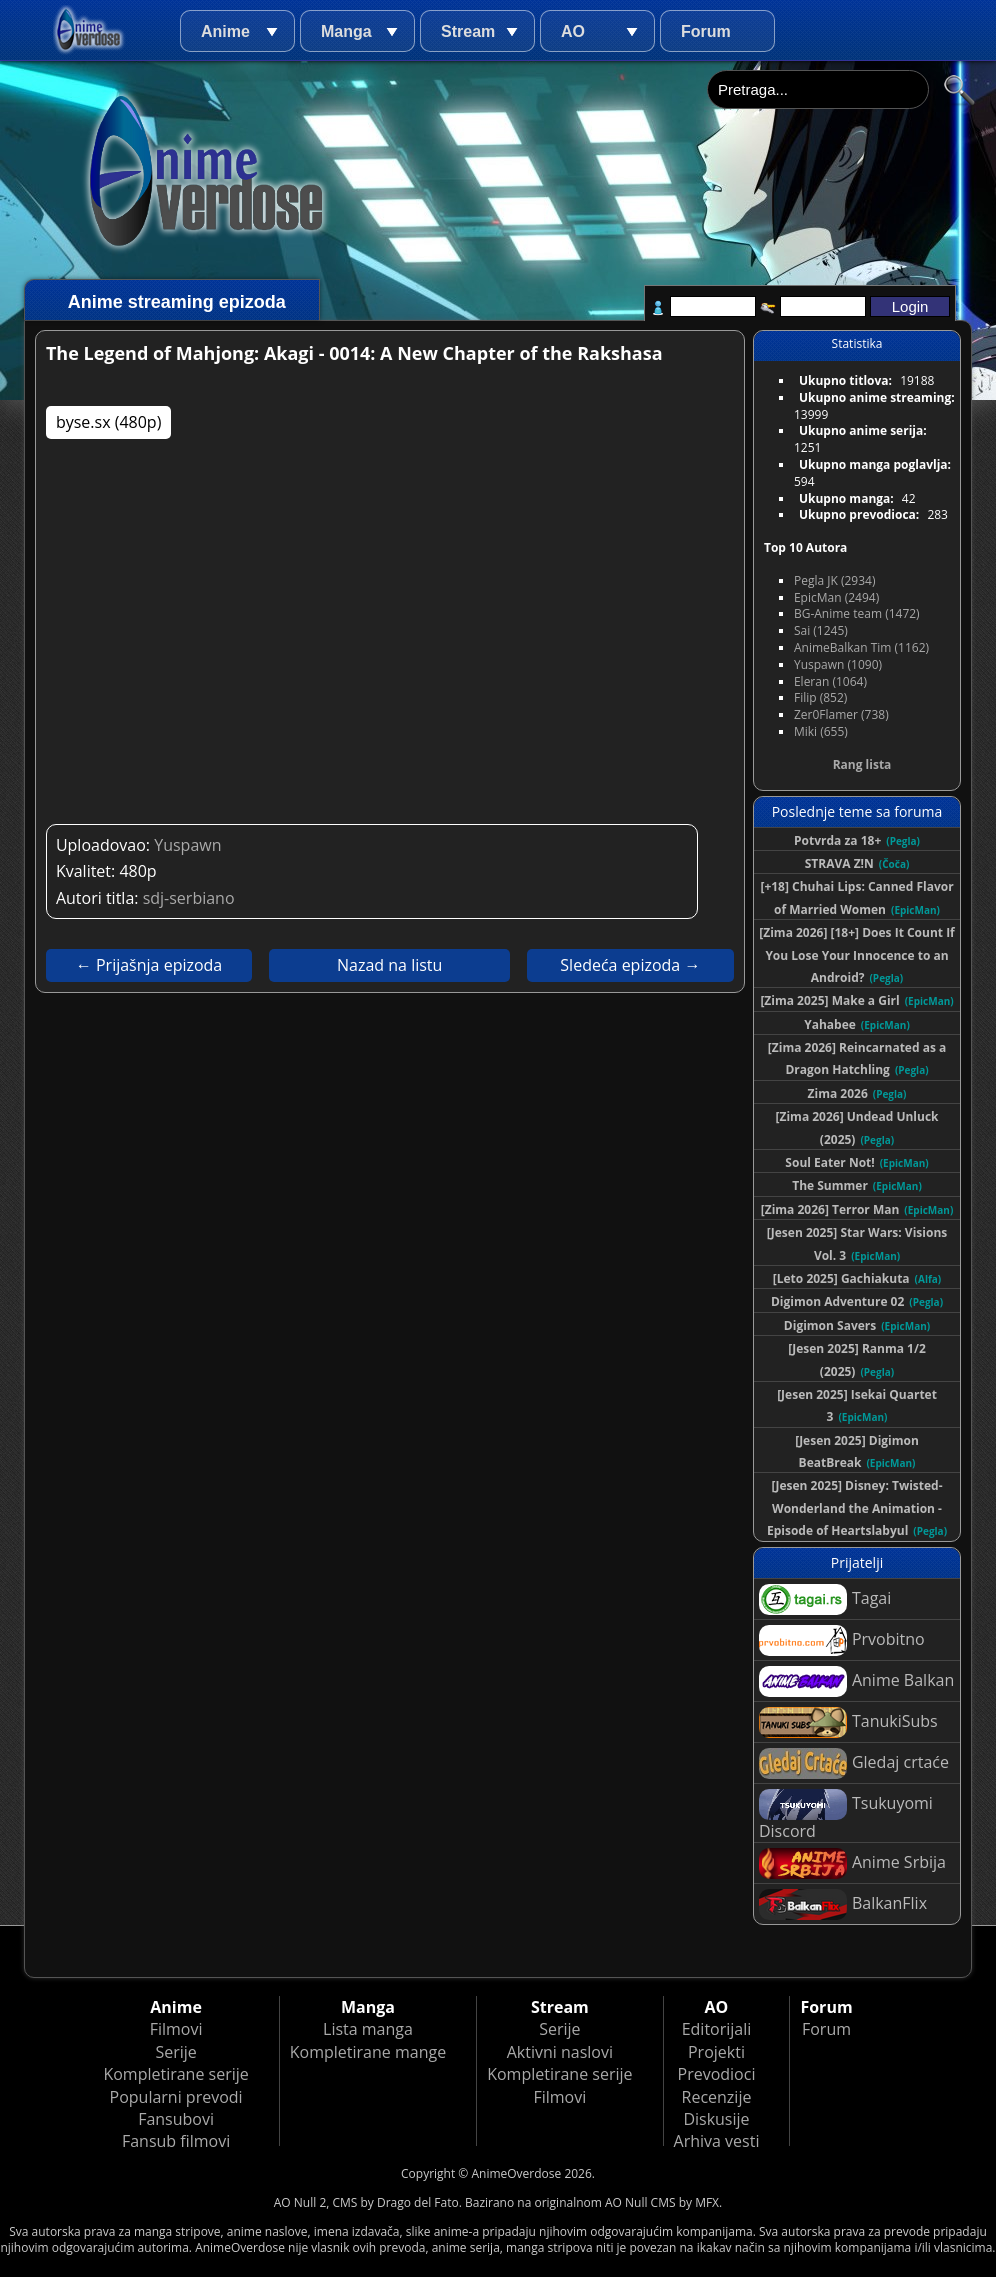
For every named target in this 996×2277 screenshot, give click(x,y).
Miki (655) (821, 731)
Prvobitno (842, 1640)
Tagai (825, 1599)
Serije (175, 2052)
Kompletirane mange (368, 2052)
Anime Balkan (856, 1681)
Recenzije (717, 2097)
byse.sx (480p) (108, 422)
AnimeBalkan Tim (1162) (861, 647)
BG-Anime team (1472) (857, 613)
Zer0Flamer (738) (841, 714)
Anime (225, 31)
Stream (468, 31)
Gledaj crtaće (854, 1763)
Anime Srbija (852, 1863)
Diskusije (716, 2119)
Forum (706, 31)
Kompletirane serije (175, 2074)
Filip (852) (820, 697)
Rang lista (862, 764)
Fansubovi (176, 2119)
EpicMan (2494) (836, 597)
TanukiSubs (848, 1722)
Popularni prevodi (176, 2097)
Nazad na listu (389, 965)
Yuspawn (187, 845)
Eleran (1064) (830, 681)
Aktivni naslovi (560, 2052)
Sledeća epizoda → (630, 965)
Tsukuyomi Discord (846, 1815)
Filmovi (176, 2029)
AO (573, 31)
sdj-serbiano (189, 898)
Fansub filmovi (176, 2141)
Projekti (716, 2052)
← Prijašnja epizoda (149, 965)
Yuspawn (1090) (838, 664)
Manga (346, 31)
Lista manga (368, 2029)
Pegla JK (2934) (835, 580)
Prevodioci (717, 2074)
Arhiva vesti (717, 2141)
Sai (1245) (821, 630)
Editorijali (717, 2029)
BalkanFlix (843, 1904)
